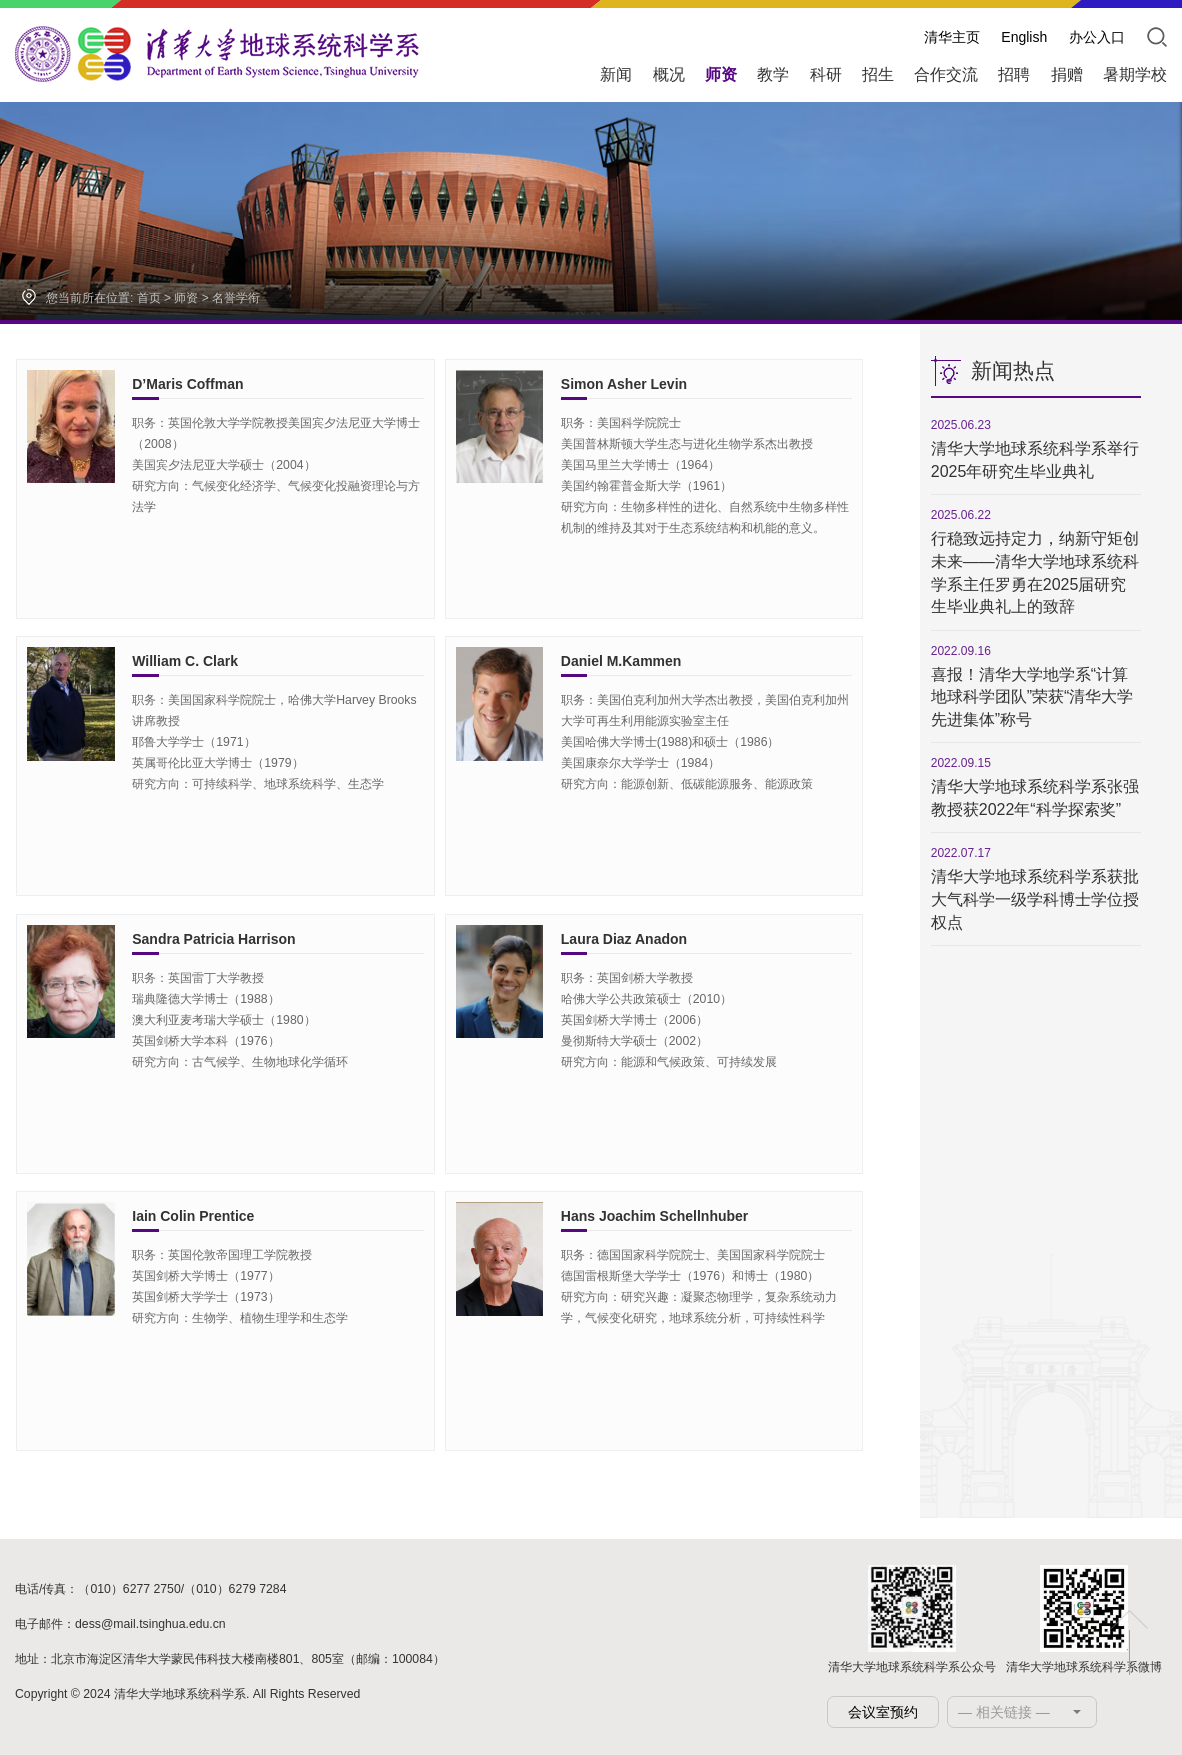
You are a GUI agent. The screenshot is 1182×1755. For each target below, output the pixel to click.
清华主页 (952, 37)
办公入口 (1097, 37)
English (1024, 37)
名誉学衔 (236, 298)
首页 (149, 298)
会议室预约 (883, 1712)
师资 (186, 298)
